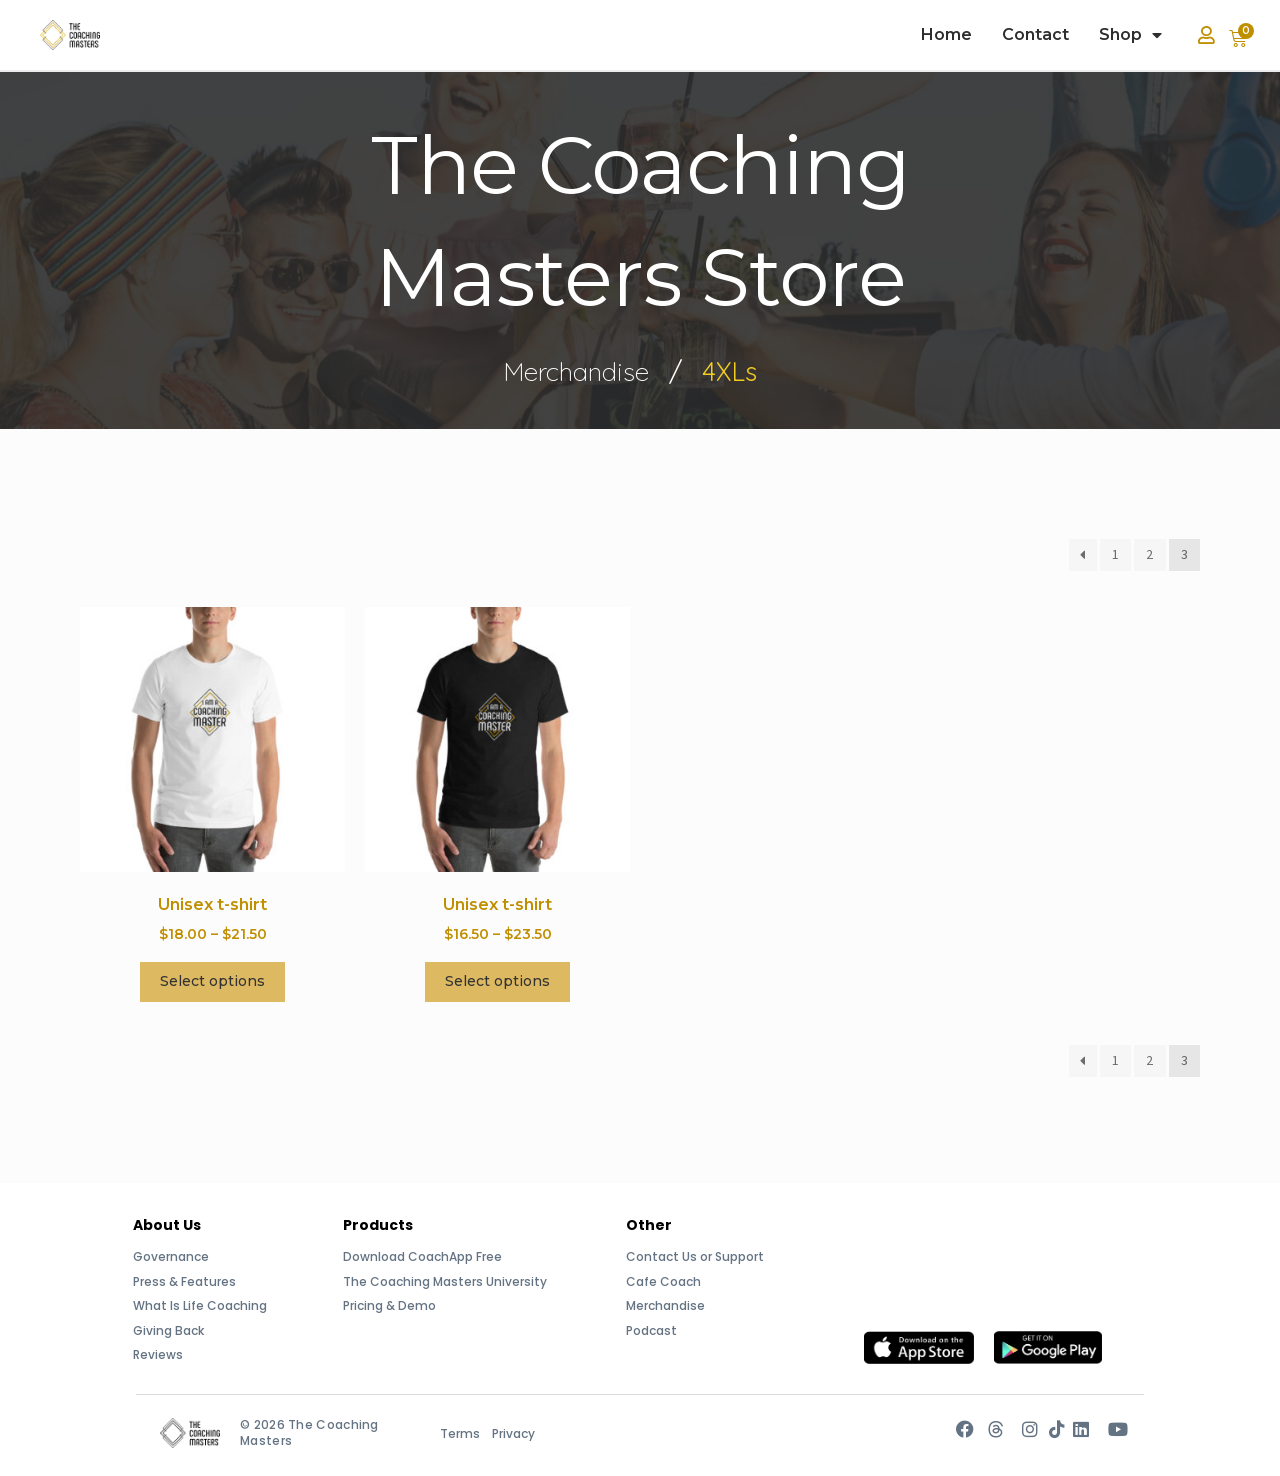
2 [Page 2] (1149, 554)
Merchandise (576, 371)
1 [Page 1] (1115, 554)
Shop (1130, 35)
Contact (1035, 34)
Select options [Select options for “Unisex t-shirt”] (212, 981)
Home (946, 34)
